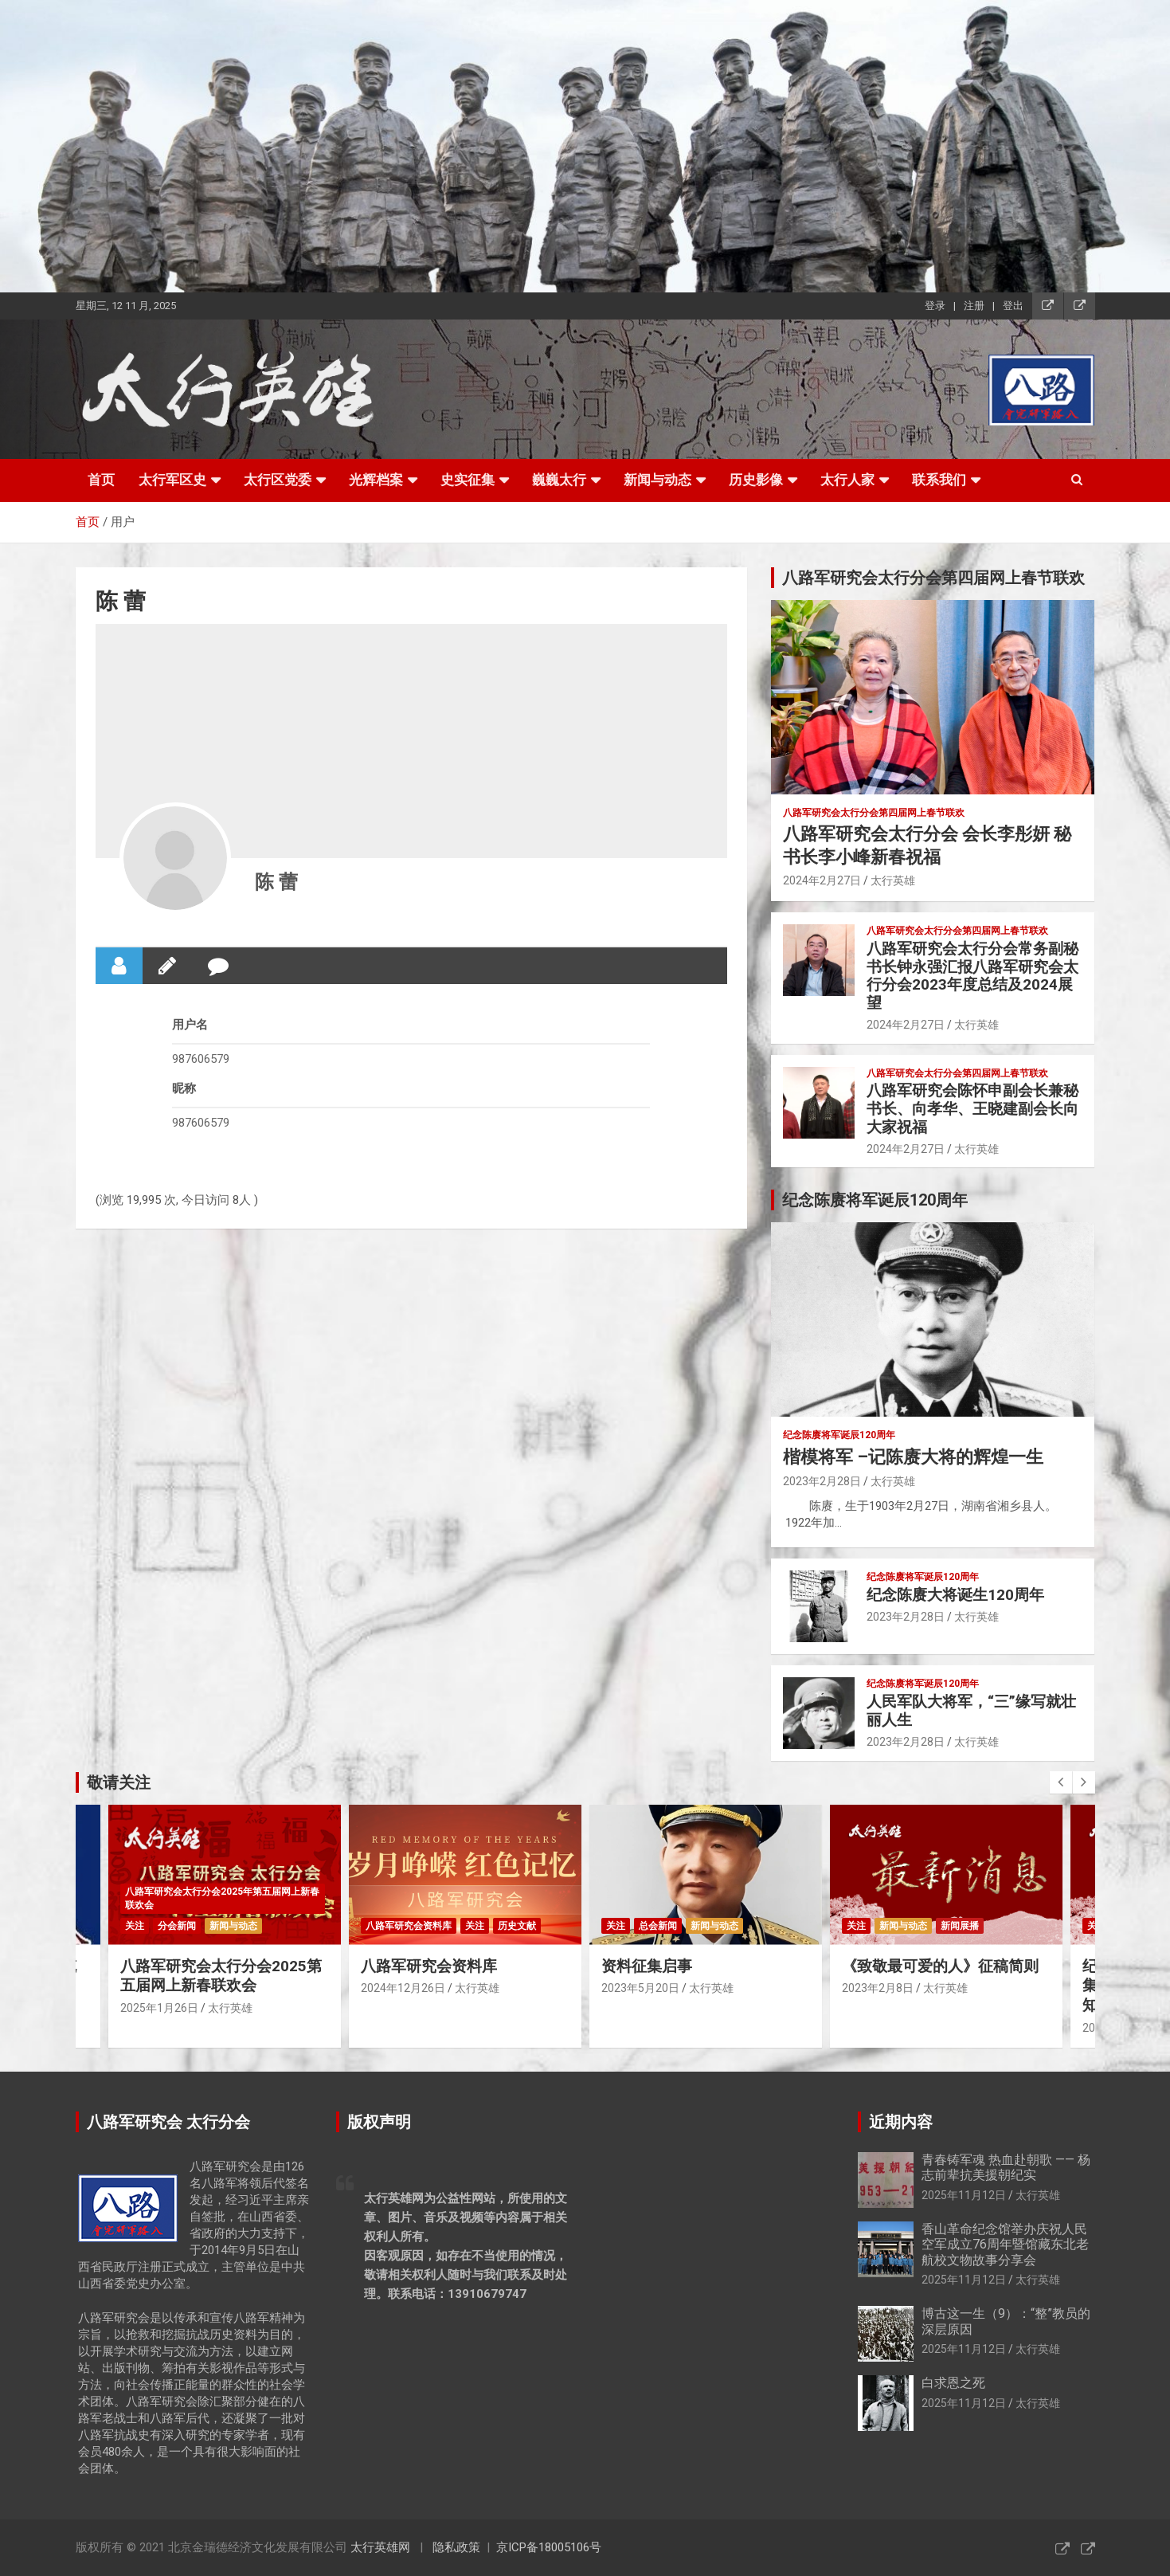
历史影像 (756, 480)
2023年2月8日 (878, 1988)
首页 (101, 480)
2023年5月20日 (640, 1988)
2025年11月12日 (964, 2195)
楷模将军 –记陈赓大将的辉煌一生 (913, 1457)
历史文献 (517, 1925)
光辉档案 (376, 480)
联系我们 (939, 480)
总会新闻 (658, 1925)
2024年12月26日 (403, 1988)
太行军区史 (172, 480)
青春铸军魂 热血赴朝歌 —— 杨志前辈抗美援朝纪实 (1006, 2167)
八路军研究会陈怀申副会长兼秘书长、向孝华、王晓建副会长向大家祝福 (972, 1108)
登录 (935, 306)
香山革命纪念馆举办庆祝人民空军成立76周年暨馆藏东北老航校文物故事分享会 (1005, 2244)
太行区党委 (277, 480)
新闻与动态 (657, 480)
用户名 (190, 1024)
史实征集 (467, 480)
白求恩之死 (953, 2382)
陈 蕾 (276, 882)
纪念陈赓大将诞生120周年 (955, 1595)
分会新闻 (177, 1925)
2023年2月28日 (822, 1481)
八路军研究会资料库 (409, 1925)
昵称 (184, 1088)
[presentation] (1061, 1782)
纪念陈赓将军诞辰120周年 (839, 1435)
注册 (974, 306)
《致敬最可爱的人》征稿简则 (940, 1966)
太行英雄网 (380, 2547)
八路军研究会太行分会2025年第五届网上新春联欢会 (222, 1898)
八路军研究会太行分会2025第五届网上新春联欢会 (221, 1976)
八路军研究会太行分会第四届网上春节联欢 (874, 812)
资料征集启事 (646, 1966)
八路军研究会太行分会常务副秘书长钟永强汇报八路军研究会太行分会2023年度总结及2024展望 (972, 975)
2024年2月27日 (822, 880)
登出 (1013, 306)
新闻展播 (960, 1925)
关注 (134, 1925)
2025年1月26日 (159, 2008)
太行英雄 (893, 880)
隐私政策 (456, 2547)
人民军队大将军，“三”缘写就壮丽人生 (971, 1710)
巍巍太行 (559, 480)
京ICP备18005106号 (548, 2547)
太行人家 (847, 480)
